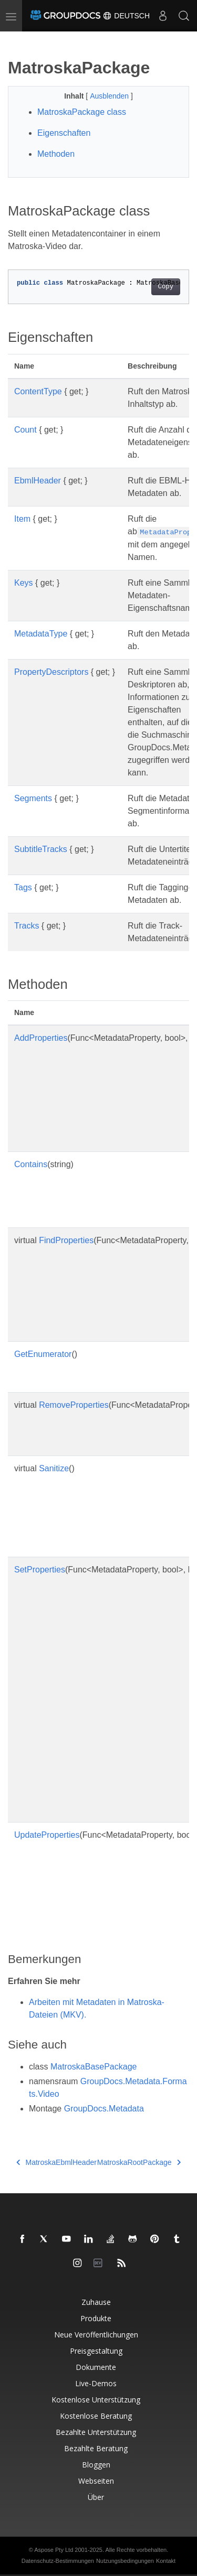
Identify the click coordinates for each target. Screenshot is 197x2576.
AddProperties (40, 1037)
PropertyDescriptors (51, 671)
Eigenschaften (63, 132)
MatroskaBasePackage (93, 2066)
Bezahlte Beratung (96, 2448)
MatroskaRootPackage (139, 2162)
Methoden (56, 153)
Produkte (95, 2318)
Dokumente (96, 2367)
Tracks (26, 925)
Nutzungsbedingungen (125, 2561)
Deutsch (126, 15)
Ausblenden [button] (110, 96)
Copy (165, 286)
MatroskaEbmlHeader (56, 2162)
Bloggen (96, 2465)
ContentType (38, 391)
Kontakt (165, 2561)
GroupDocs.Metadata (104, 2108)
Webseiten (96, 2481)
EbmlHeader (37, 480)
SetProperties (39, 1569)
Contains (30, 1164)
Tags (23, 887)
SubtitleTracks (40, 849)
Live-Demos (96, 2383)
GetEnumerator (42, 1354)
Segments (33, 798)
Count (25, 429)
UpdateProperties (47, 1834)
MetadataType (40, 633)
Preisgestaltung (96, 2351)
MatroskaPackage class (81, 111)
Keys (23, 582)
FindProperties (66, 1240)
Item (22, 518)
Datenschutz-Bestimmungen (58, 2561)
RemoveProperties (74, 1404)
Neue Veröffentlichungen (96, 2335)
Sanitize (54, 1468)
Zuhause (96, 2302)
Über (96, 2497)
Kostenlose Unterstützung (95, 2400)
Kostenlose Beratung (96, 2416)
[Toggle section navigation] (16, 40)
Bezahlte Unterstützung (96, 2432)
